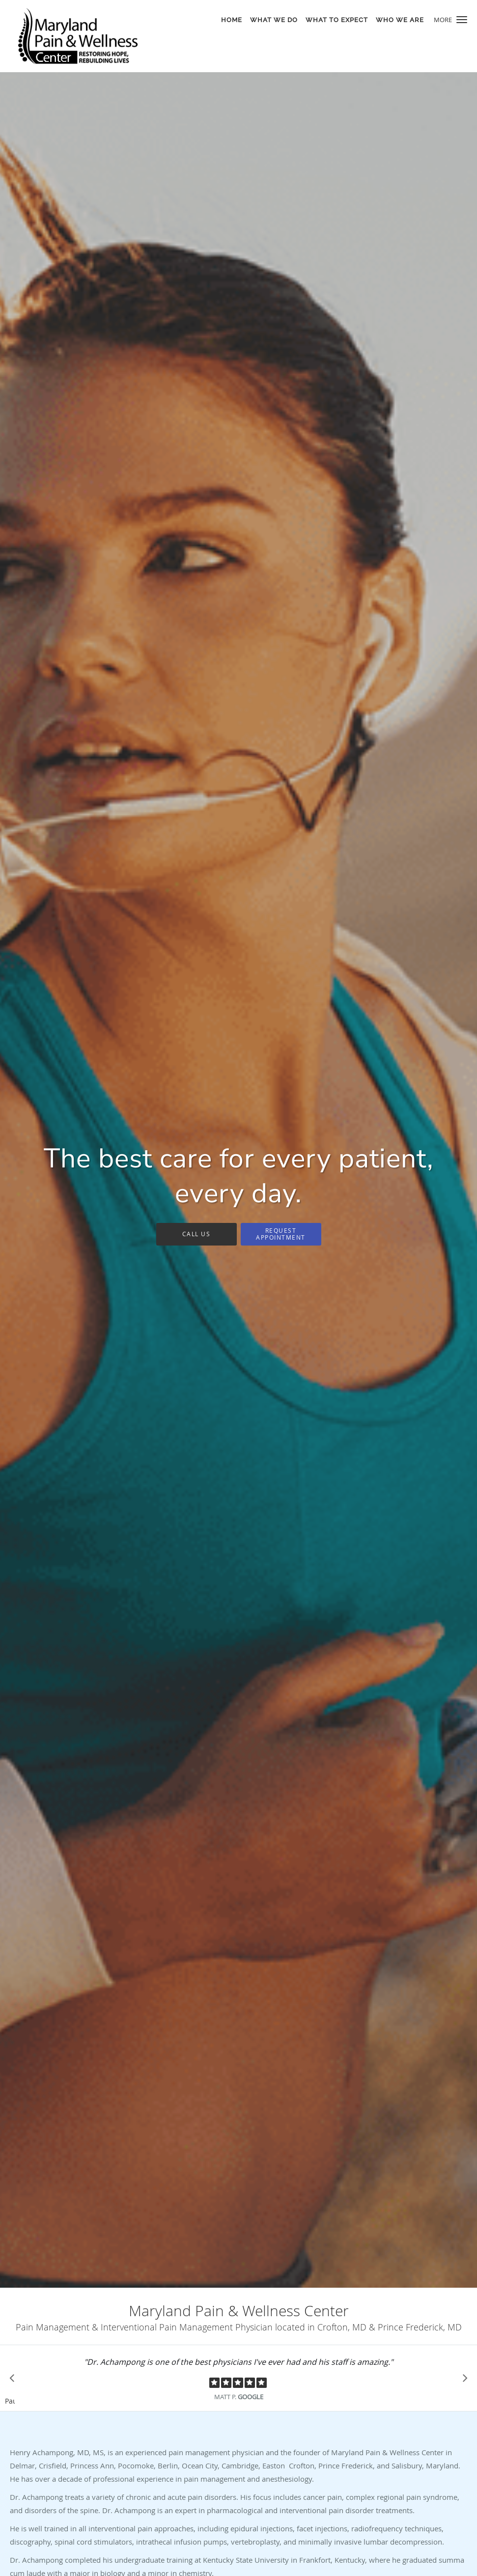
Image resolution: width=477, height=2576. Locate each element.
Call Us (196, 1234)
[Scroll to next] (462, 2380)
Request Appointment (281, 1233)
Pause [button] (10, 2402)
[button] (461, 19)
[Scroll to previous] (15, 2380)
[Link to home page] (75, 36)
